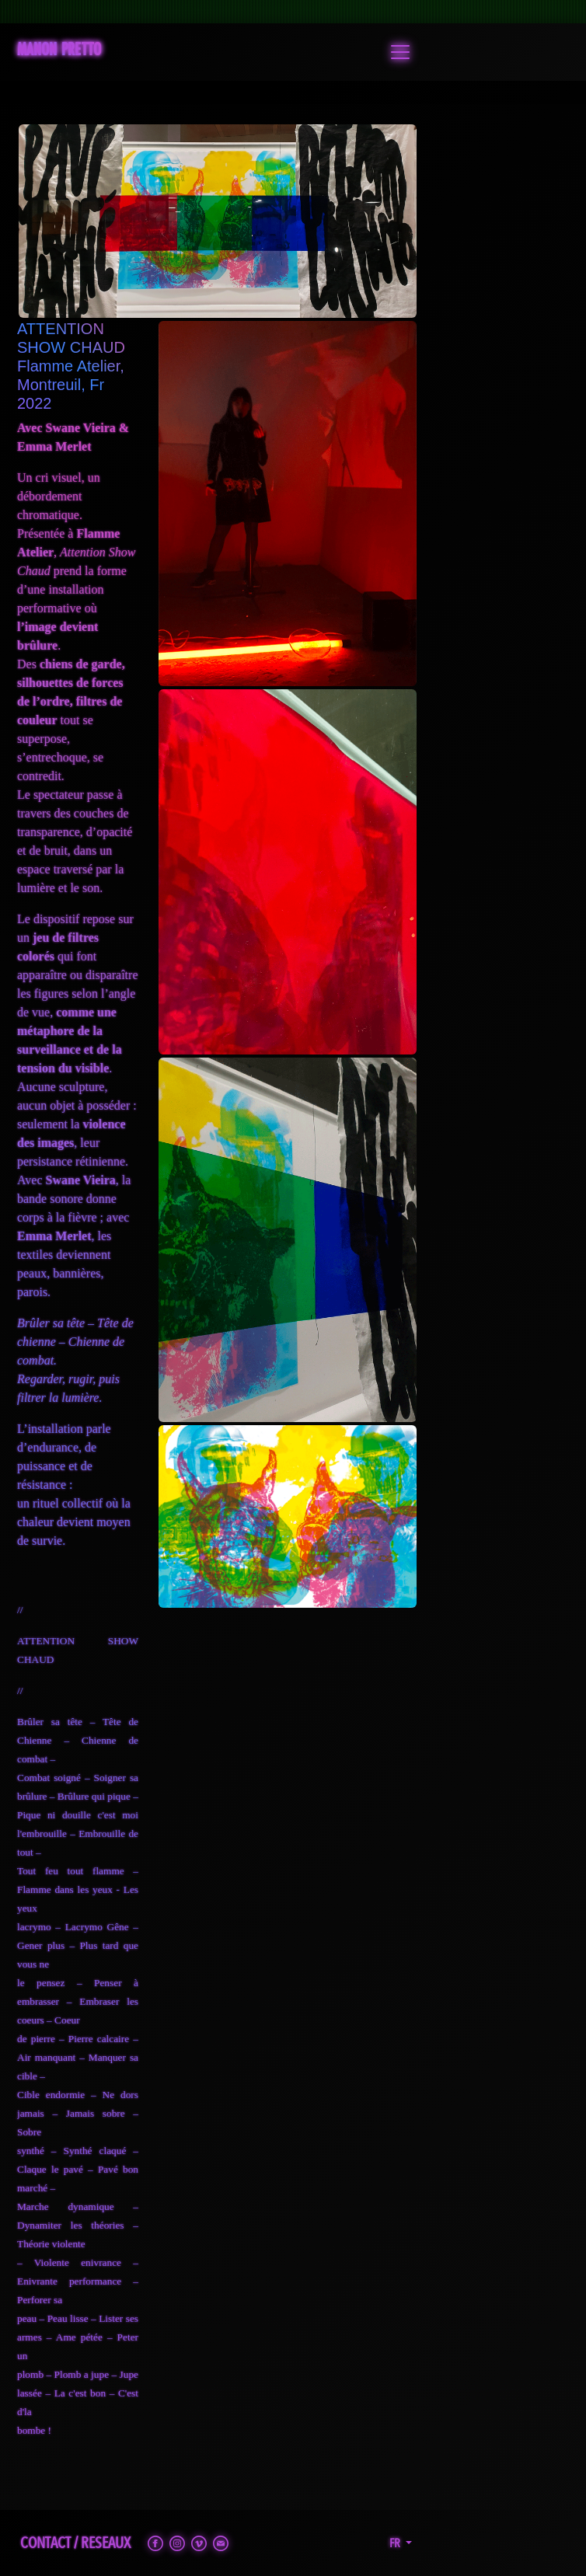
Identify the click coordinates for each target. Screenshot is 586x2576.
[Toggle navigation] (400, 52)
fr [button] (396, 2543)
